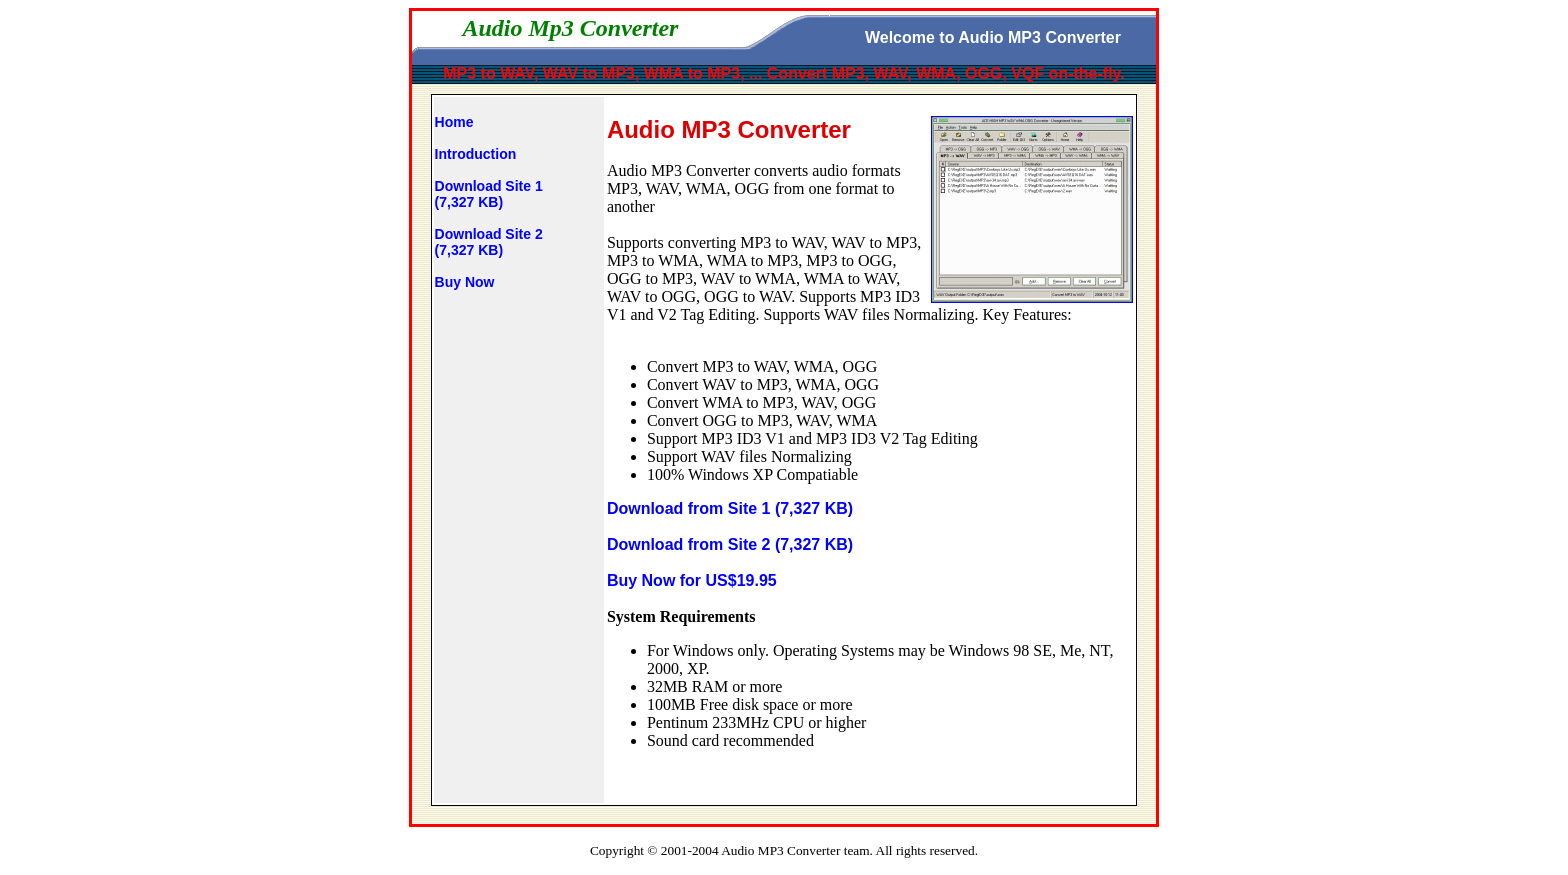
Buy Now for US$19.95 (692, 580)
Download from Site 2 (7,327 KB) (730, 544)
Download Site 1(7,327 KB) (489, 194)
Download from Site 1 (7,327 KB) (730, 508)
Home (454, 122)
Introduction (476, 154)
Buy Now (465, 282)
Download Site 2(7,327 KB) (489, 242)
